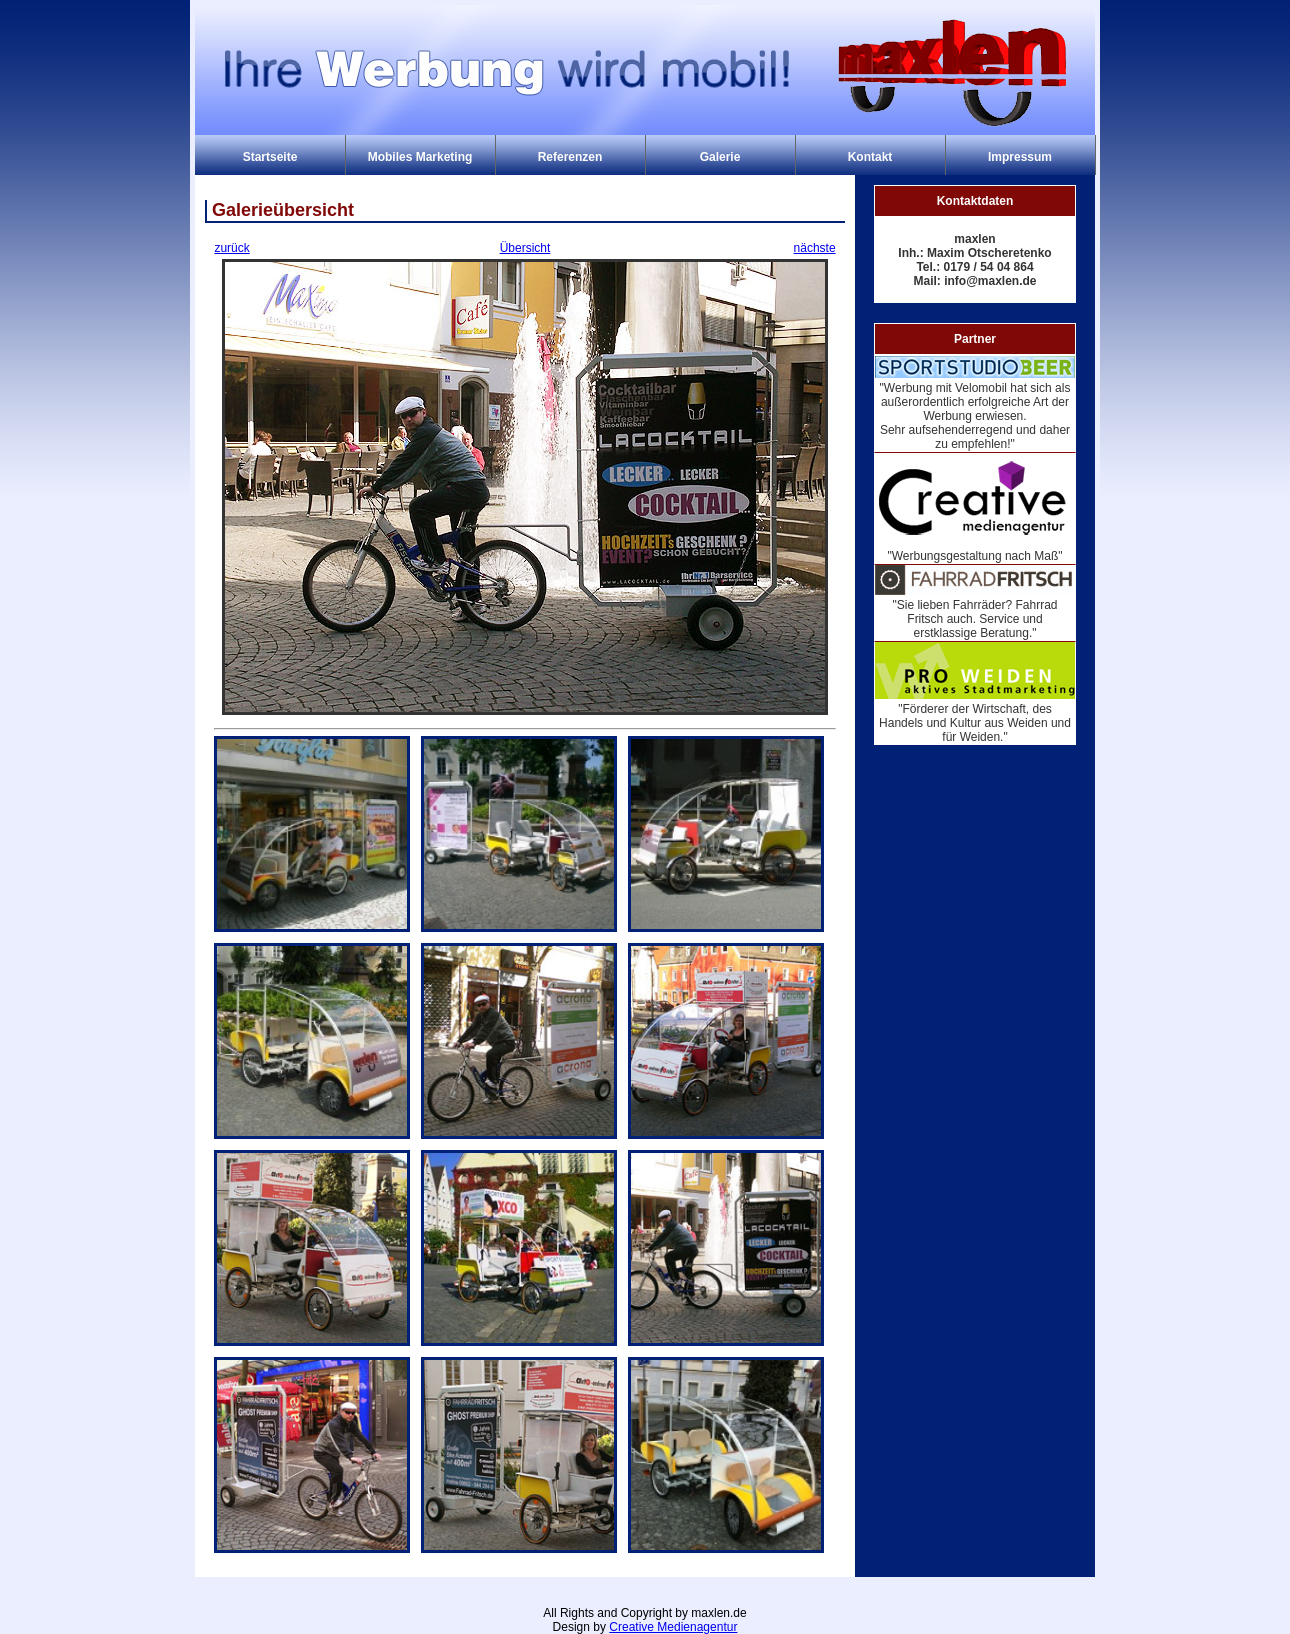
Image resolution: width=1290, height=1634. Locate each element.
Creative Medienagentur (673, 1627)
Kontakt (870, 157)
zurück (231, 248)
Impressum (1020, 157)
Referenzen (570, 157)
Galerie (720, 157)
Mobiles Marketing (420, 157)
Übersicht (525, 248)
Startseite (270, 157)
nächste (815, 248)
